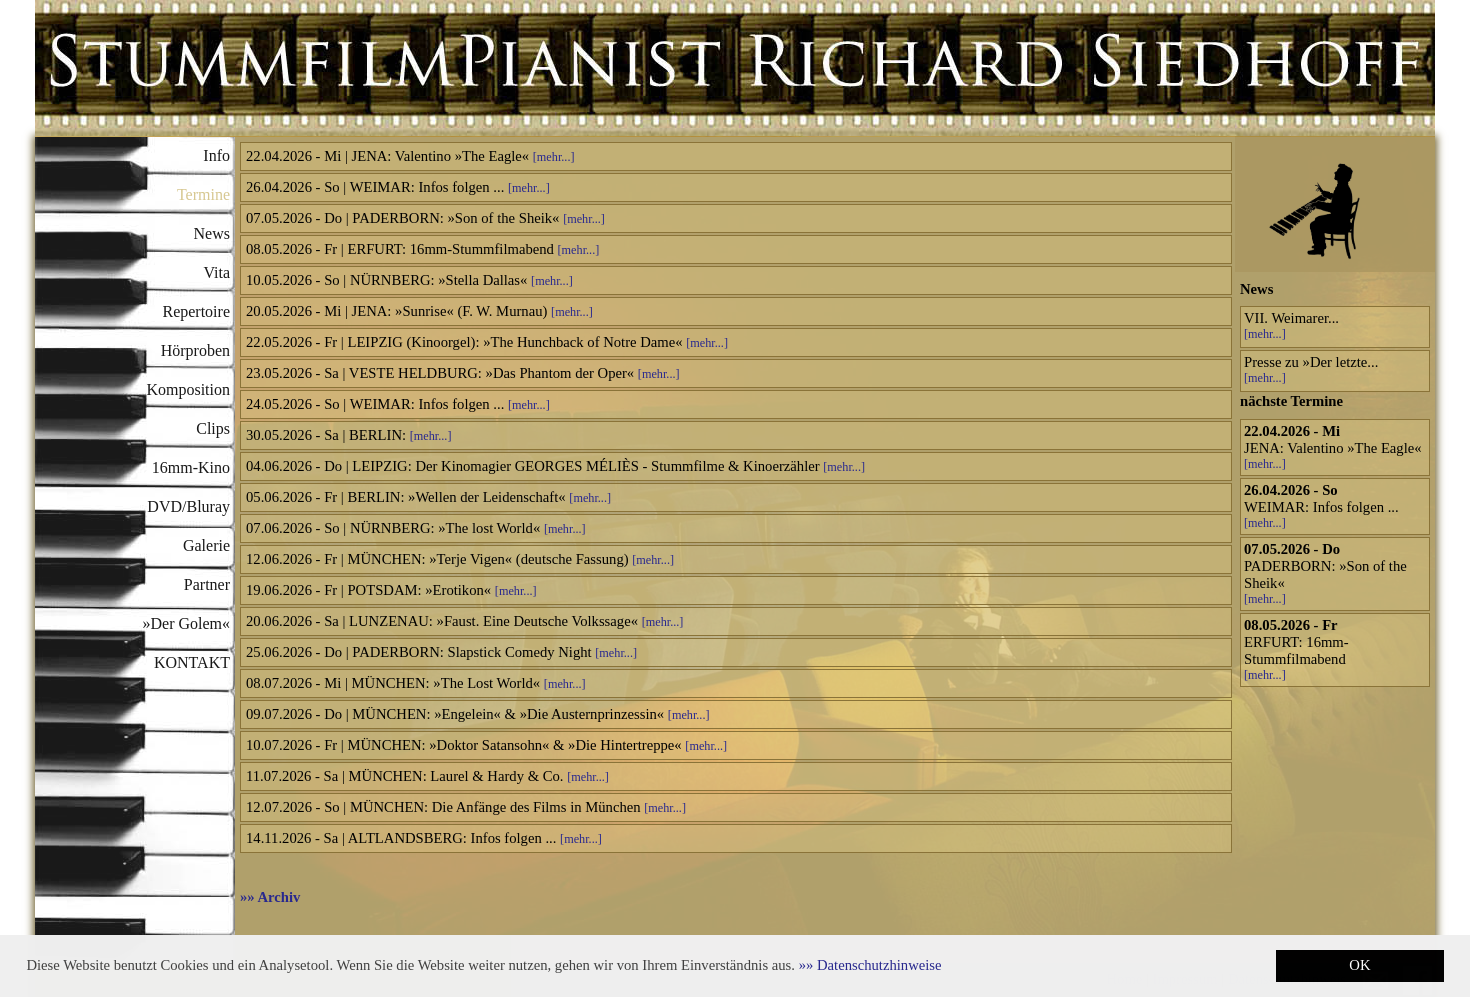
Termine (203, 194)
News (212, 233)
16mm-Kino (191, 467)
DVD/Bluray (188, 506)
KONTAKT (192, 662)
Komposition (188, 389)
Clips (213, 428)
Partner (207, 584)
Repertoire (196, 311)
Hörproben (195, 350)
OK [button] (1359, 965)
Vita (216, 272)
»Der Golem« (186, 623)
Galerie (206, 545)
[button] (870, 965)
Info (216, 155)
